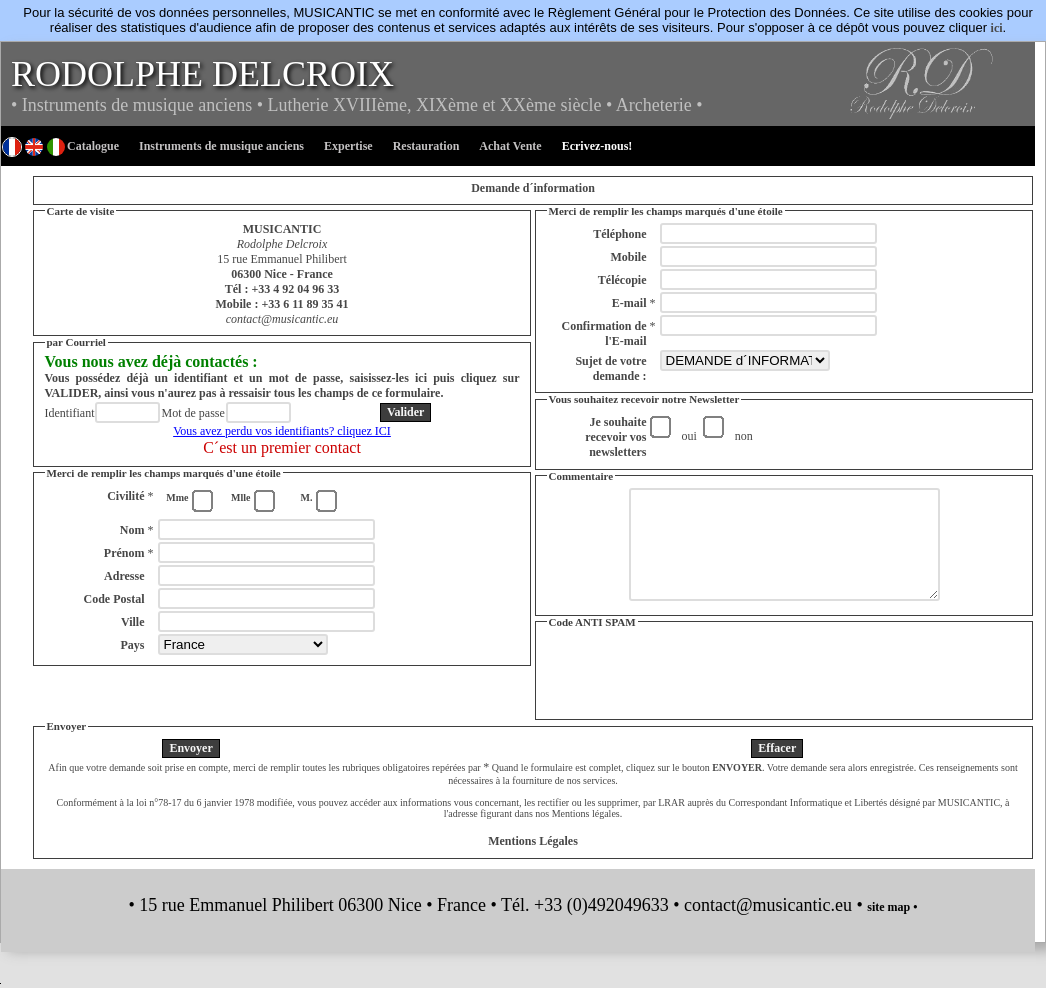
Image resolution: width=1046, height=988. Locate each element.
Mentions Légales (533, 862)
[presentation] (784, 693)
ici (997, 28)
